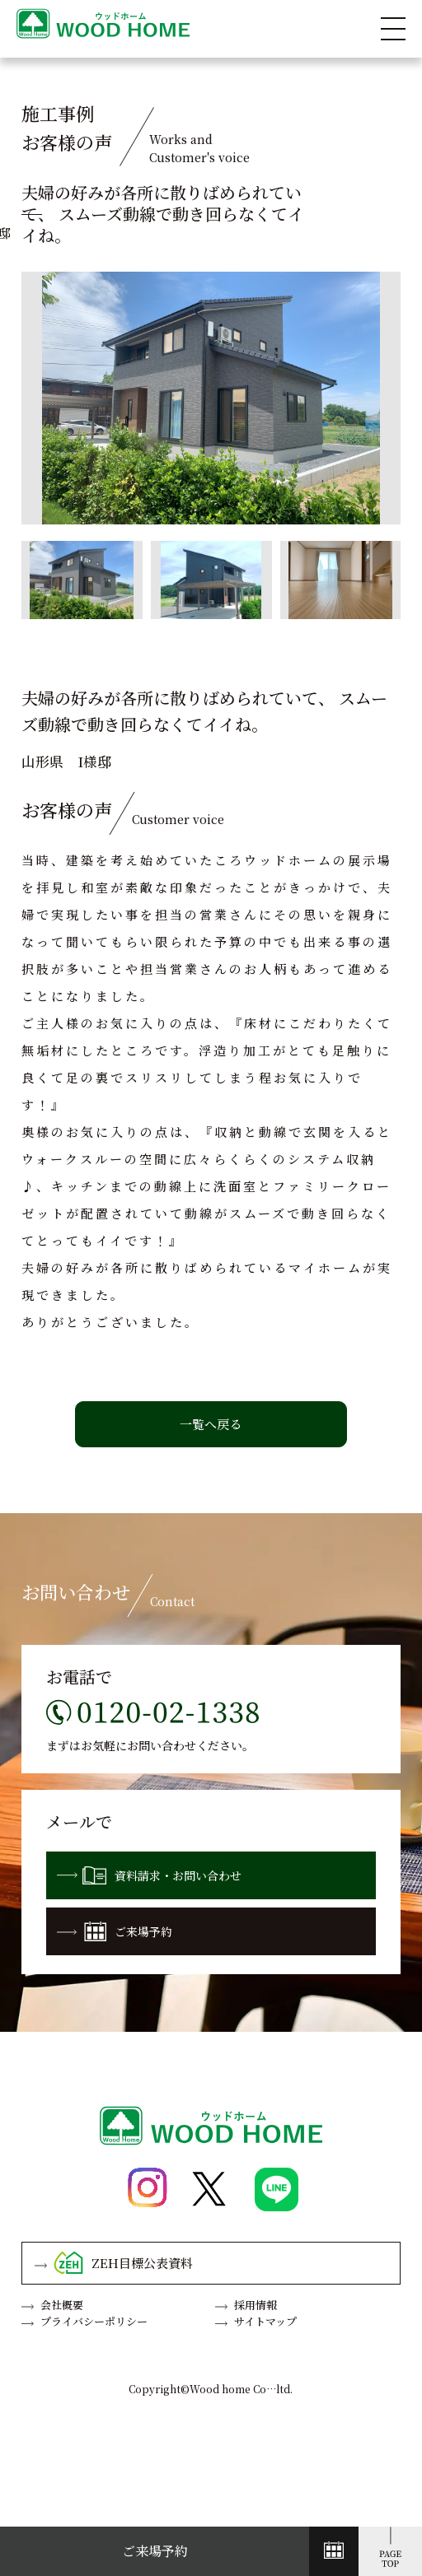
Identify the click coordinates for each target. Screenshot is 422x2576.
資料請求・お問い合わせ (149, 1875)
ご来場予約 (114, 1931)
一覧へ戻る (210, 1423)
